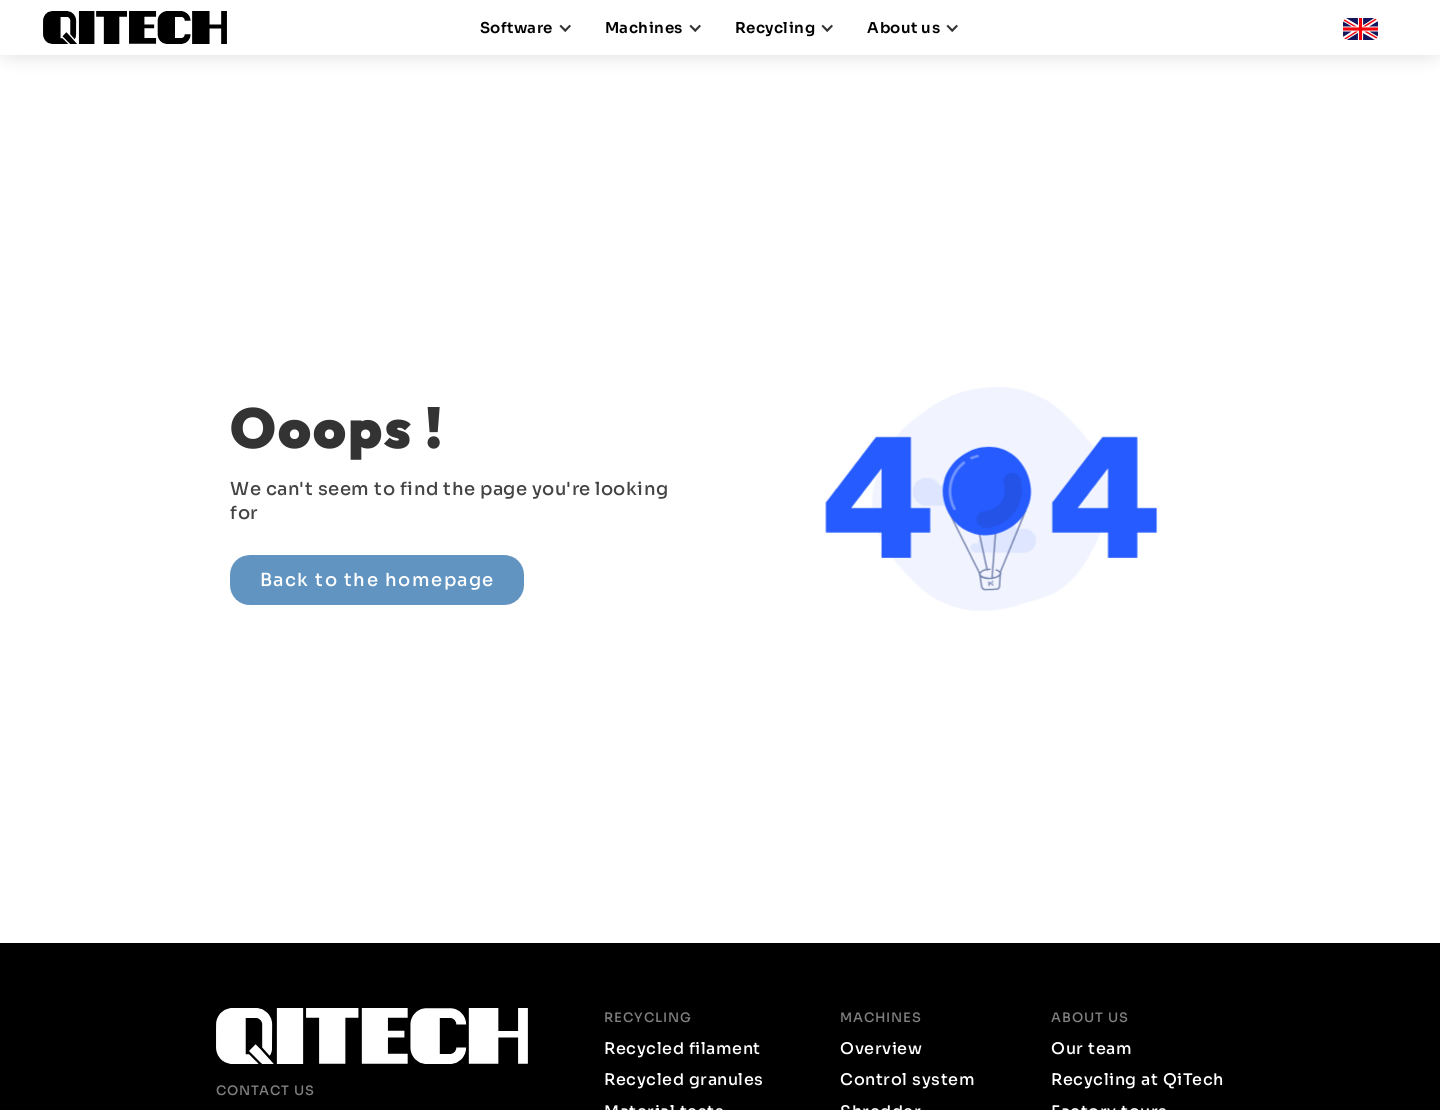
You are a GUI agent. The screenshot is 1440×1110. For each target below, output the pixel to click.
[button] (526, 27)
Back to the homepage (377, 579)
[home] (143, 27)
